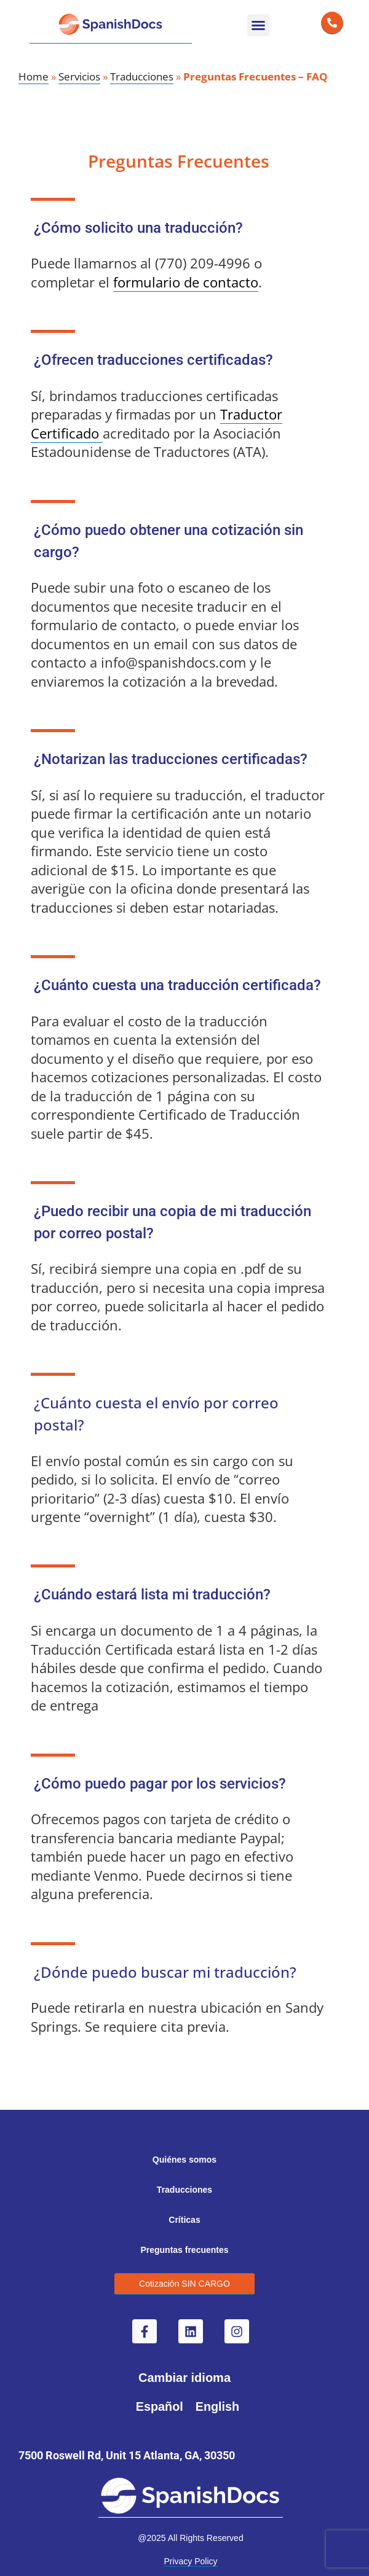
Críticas (184, 2220)
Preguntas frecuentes (184, 2250)
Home (33, 76)
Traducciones (141, 76)
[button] (258, 25)
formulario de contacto (185, 282)
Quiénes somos (184, 2159)
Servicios (79, 76)
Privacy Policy (190, 2561)
